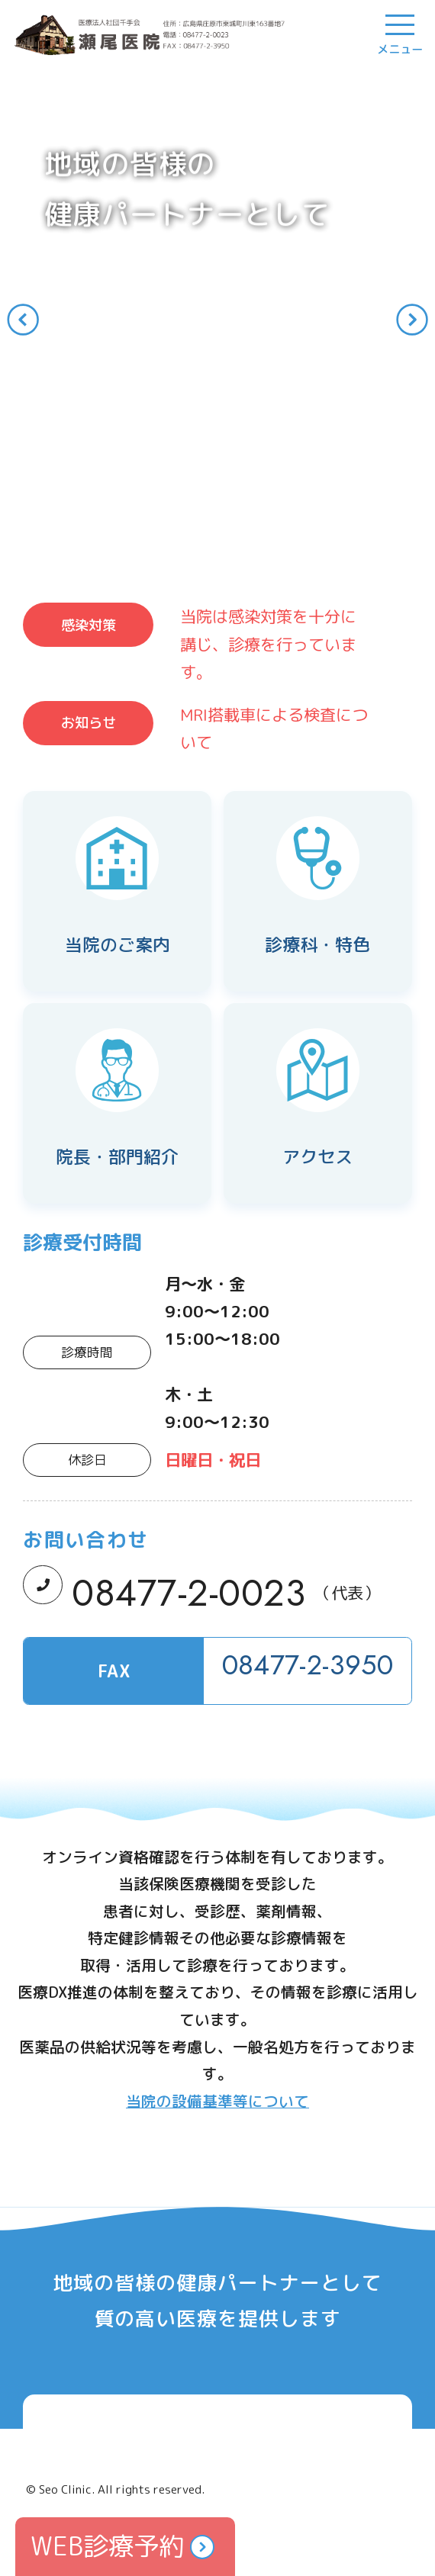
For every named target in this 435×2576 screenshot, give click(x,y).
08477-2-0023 (188, 1593)
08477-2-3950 (307, 1665)
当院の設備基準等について (217, 2101)
